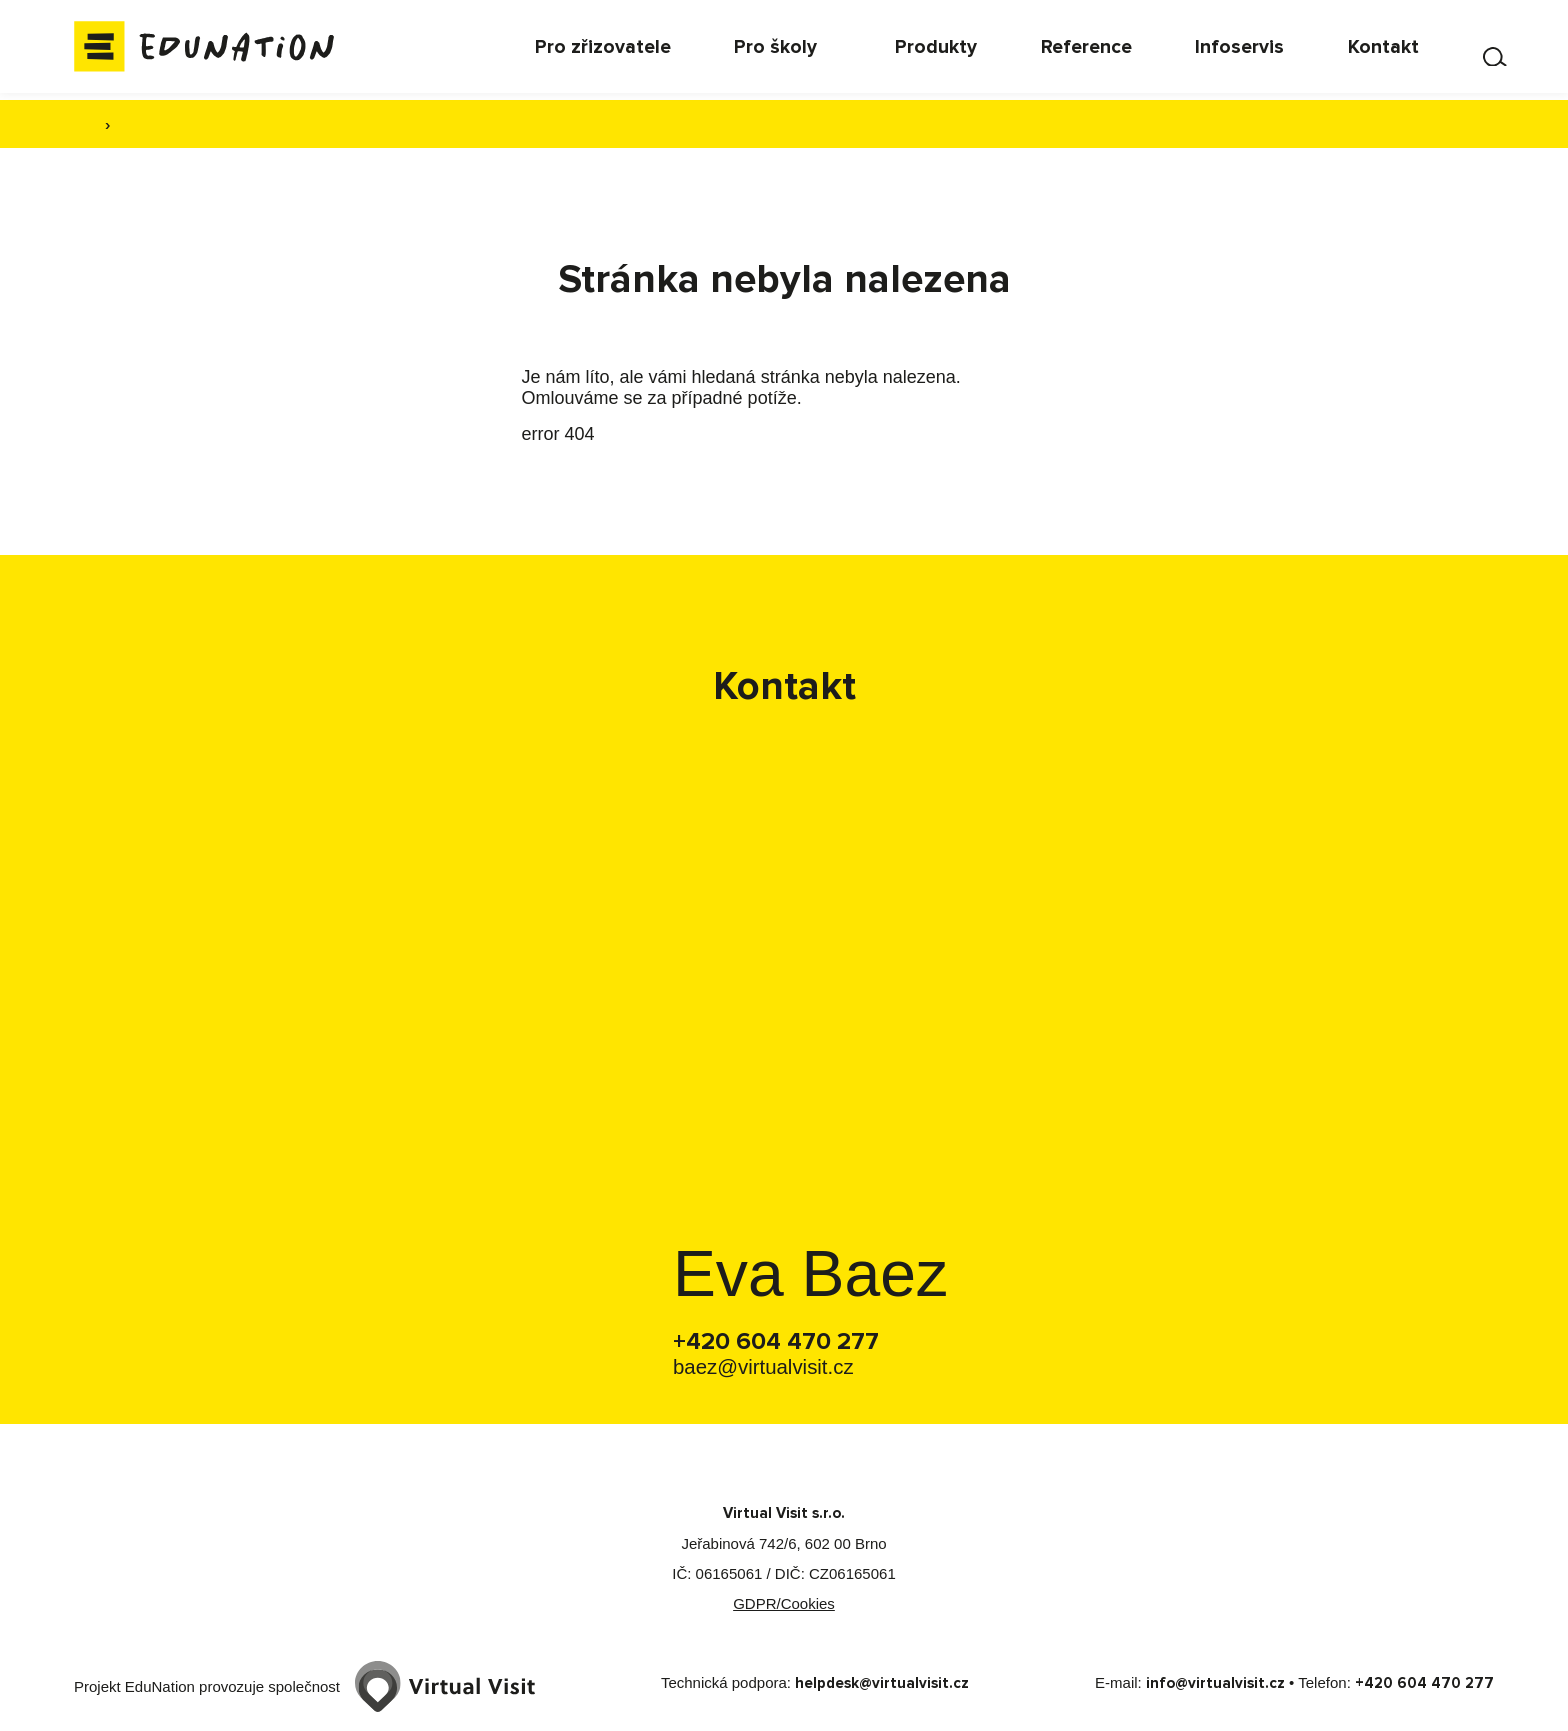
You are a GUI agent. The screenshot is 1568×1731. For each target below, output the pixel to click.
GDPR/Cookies (784, 1604)
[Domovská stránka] (224, 50)
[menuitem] (712, 50)
